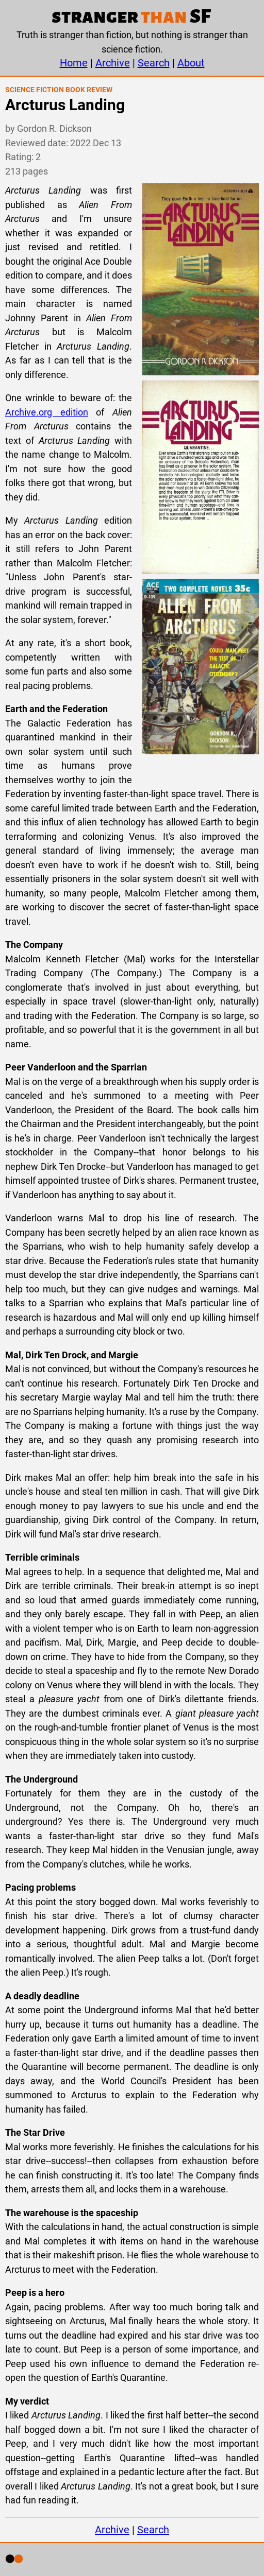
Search (154, 63)
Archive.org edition (46, 412)
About (191, 63)
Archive (112, 63)
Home (74, 63)
